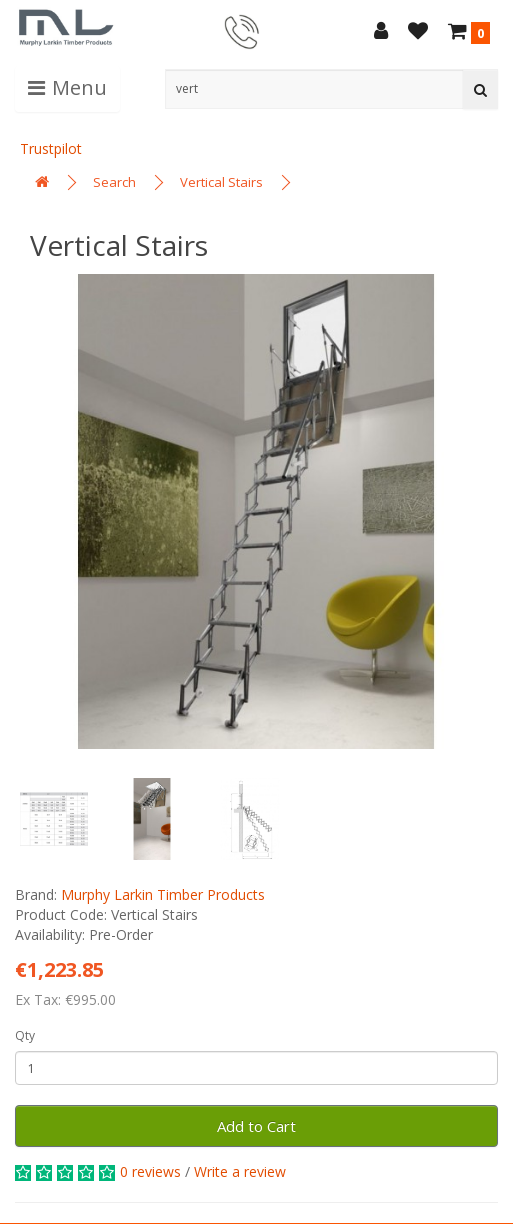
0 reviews (150, 1171)
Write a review (240, 1171)
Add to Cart (256, 1126)
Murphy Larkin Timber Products (163, 894)
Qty (25, 1035)
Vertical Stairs (221, 182)
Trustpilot (51, 148)
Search (114, 182)
